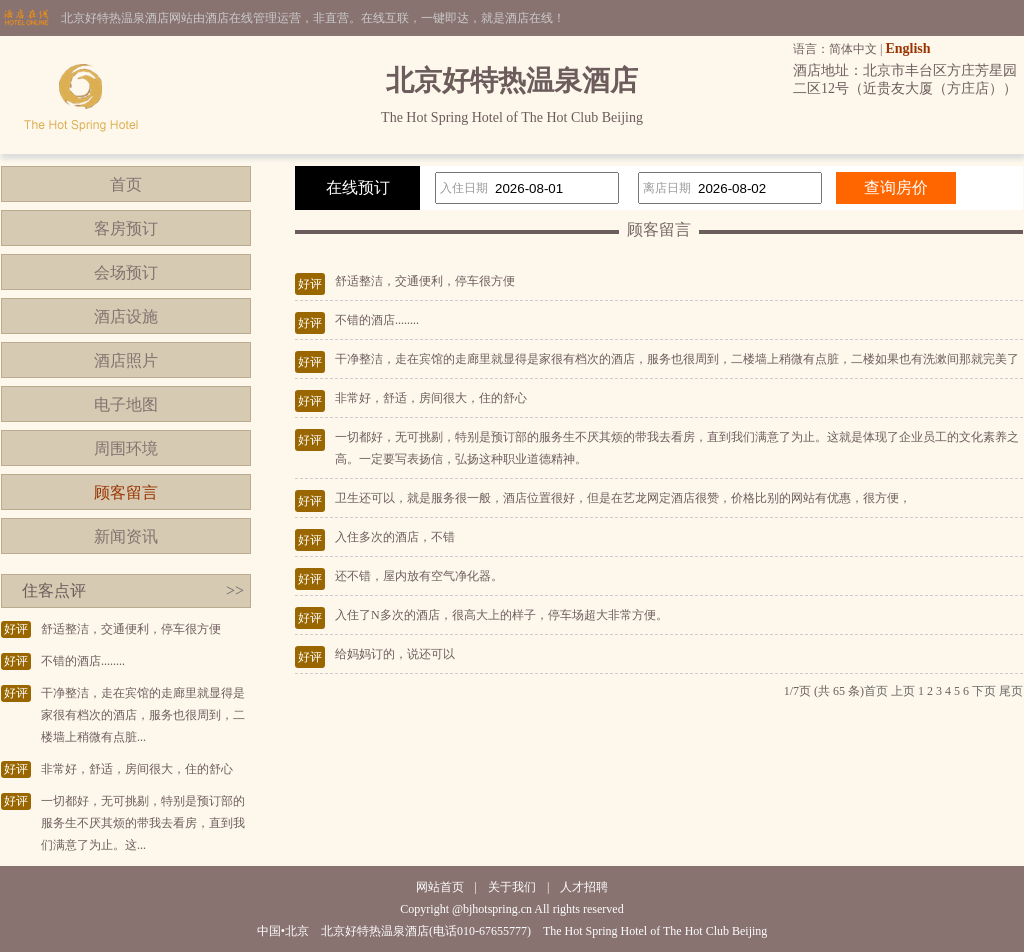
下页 (984, 691)
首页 (126, 184)
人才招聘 (584, 887)
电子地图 (126, 404)
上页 (903, 691)
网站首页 (440, 887)
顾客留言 (126, 492)
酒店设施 (126, 316)
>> (235, 590)
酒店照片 (126, 360)
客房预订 (126, 228)
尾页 (1011, 691)
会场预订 (126, 272)
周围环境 (126, 448)
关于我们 (512, 887)
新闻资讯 (126, 536)
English (907, 48)
